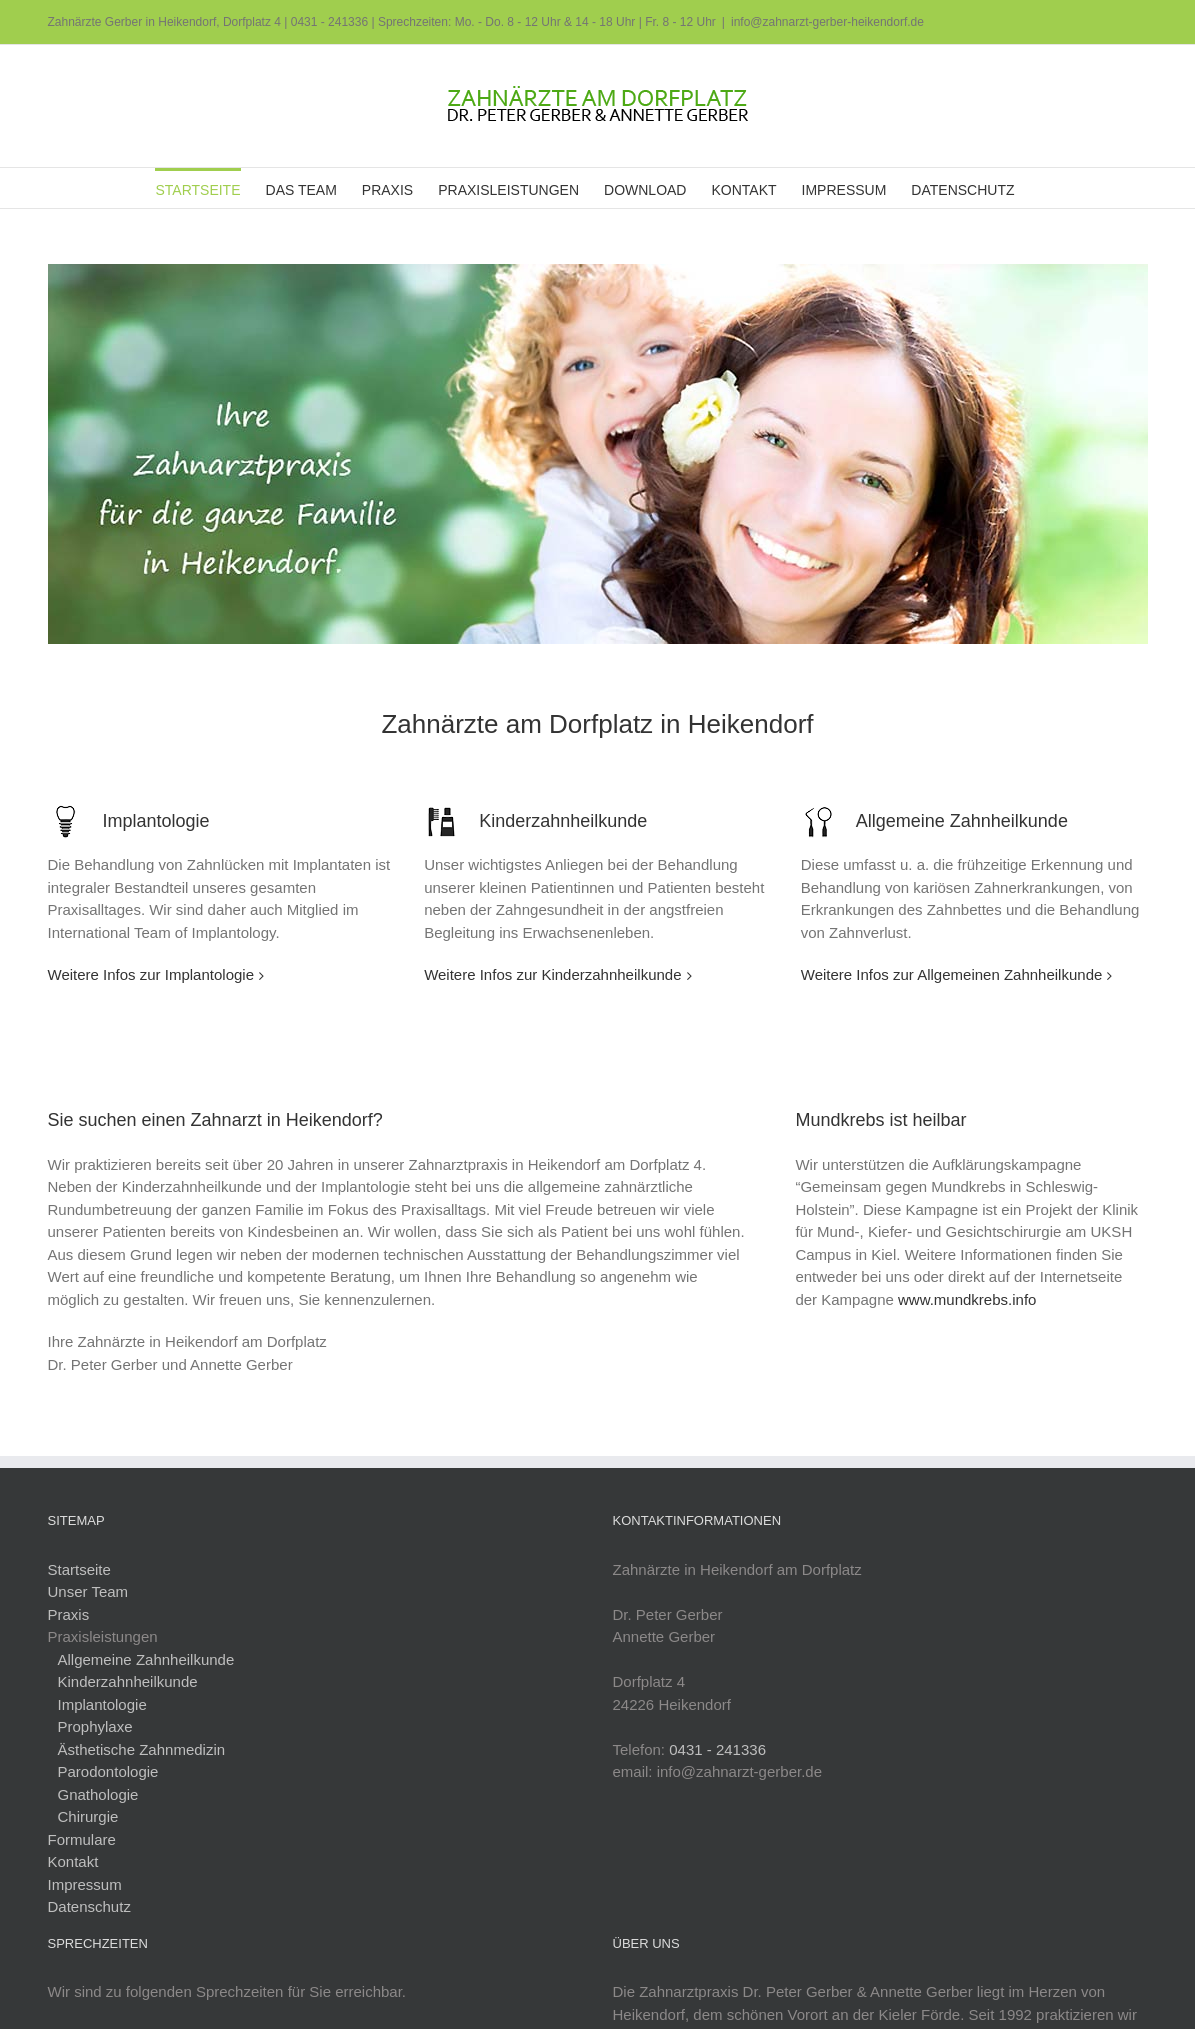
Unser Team (88, 1591)
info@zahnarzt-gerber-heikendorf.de (827, 22)
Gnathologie (98, 1794)
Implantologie (102, 1704)
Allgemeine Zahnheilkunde (146, 1659)
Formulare (82, 1839)
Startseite (79, 1569)
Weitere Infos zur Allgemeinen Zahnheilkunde (952, 974)
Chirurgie (88, 1816)
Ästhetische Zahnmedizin (142, 1749)
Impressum (85, 1884)
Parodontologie (108, 1771)
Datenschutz (89, 1906)
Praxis (69, 1614)
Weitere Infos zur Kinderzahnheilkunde (552, 974)
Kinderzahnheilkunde (128, 1681)
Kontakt (73, 1861)
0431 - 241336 (329, 22)
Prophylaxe (95, 1726)
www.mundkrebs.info (967, 1299)
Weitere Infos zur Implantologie (151, 974)
